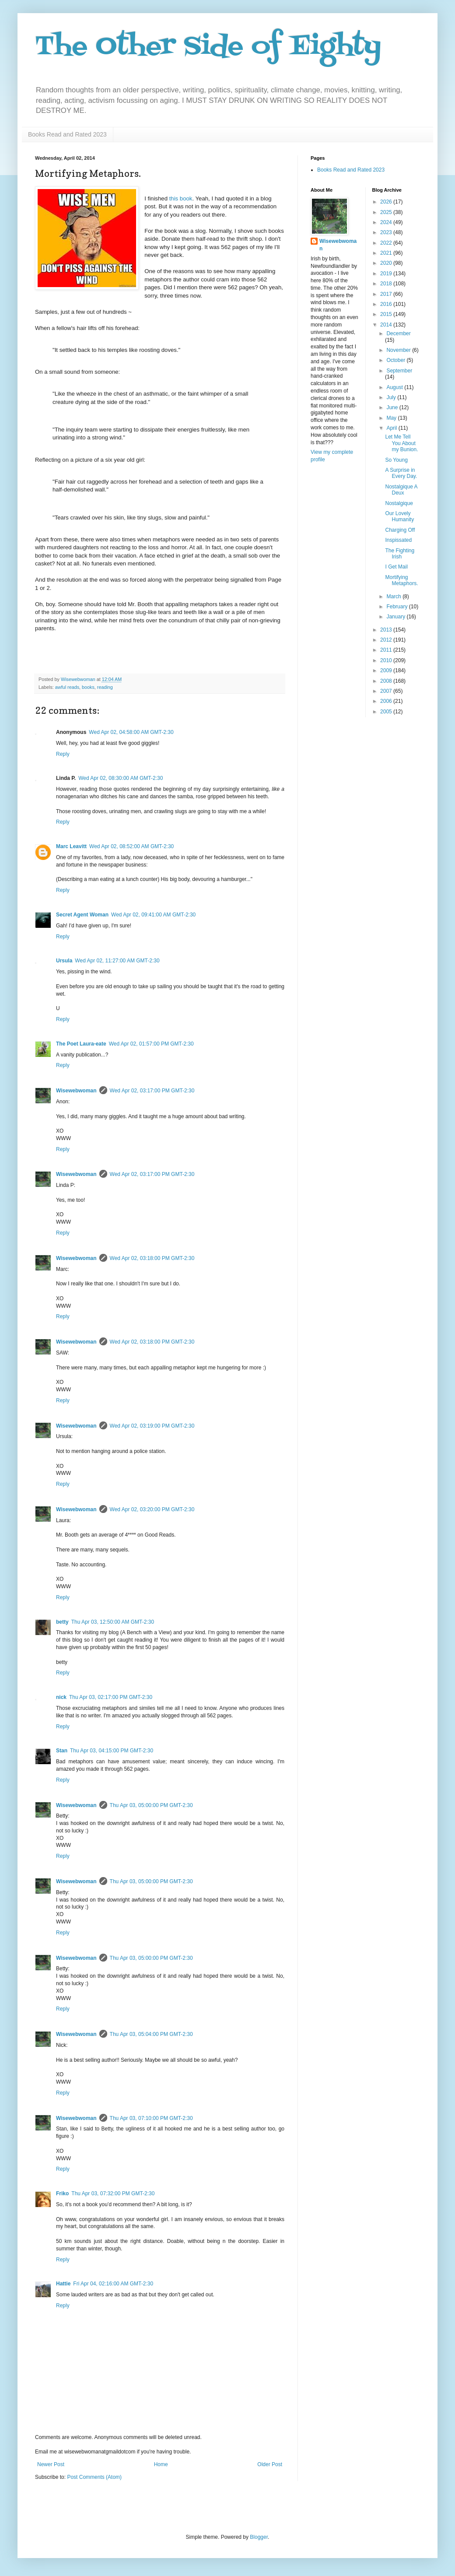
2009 (386, 670)
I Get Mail (396, 567)
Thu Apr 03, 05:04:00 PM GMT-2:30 (151, 2034)
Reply (63, 754)
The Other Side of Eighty (208, 47)
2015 (386, 314)
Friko (62, 2193)
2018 (386, 284)
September (399, 371)
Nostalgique (399, 503)
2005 (386, 712)
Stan (61, 1751)
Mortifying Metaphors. (401, 580)
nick (61, 1697)
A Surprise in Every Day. (401, 473)
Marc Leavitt (71, 846)
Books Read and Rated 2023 (67, 134)
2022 (386, 243)
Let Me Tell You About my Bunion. (401, 443)
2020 (386, 263)
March (394, 596)
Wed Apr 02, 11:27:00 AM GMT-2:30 (117, 961)
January (396, 617)
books (88, 687)
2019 (386, 273)
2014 (386, 325)
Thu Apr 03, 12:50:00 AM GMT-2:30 (112, 1622)
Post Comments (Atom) (94, 2477)
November (399, 350)
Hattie (63, 2284)
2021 (386, 253)
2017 (386, 294)
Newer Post (50, 2464)
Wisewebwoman (76, 1091)
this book (180, 198)
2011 (386, 650)
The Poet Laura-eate (81, 1044)
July (391, 397)
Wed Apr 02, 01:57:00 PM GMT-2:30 (151, 1044)
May (392, 418)
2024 (386, 222)
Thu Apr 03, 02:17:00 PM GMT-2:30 (110, 1697)
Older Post (269, 2464)
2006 (386, 701)
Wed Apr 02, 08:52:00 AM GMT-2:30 (131, 846)
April (392, 428)
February (397, 607)
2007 (386, 691)
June (392, 407)
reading (105, 687)
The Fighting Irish (399, 553)
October (396, 360)
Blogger (259, 2537)
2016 (386, 304)
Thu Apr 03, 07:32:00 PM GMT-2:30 (112, 2193)
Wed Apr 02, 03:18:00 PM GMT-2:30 (152, 1258)
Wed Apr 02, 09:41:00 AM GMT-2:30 (153, 915)
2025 (386, 212)
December (398, 333)
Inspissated (398, 540)
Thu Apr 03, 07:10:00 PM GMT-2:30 (151, 2118)
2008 (386, 681)
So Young (396, 460)
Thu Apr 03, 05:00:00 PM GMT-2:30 (151, 1805)
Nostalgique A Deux (401, 490)
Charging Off (400, 530)
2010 (386, 660)
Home (161, 2464)
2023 (386, 232)
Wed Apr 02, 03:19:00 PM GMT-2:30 (152, 1426)
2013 (386, 630)
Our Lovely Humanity (399, 516)
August (395, 387)
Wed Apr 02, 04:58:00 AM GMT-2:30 (131, 732)
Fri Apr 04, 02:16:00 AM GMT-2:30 (113, 2284)
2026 (386, 202)
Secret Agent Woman (82, 915)
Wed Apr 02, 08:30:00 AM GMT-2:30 (120, 778)
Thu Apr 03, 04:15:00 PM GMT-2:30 (111, 1751)
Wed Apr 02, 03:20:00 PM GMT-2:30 (152, 1509)
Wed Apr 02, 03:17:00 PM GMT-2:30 (152, 1091)
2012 (386, 640)
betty (62, 1622)
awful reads (67, 687)
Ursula (64, 961)
